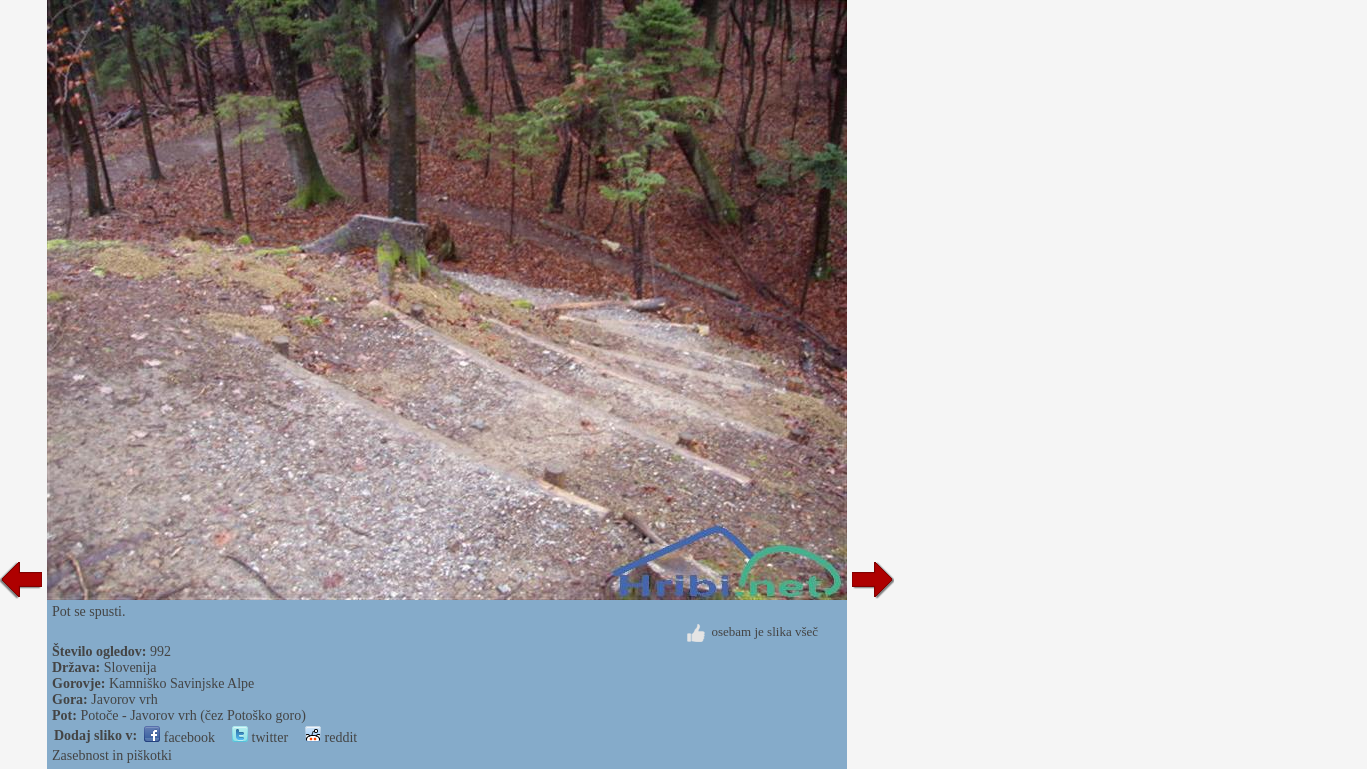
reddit (331, 737)
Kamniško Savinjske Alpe (181, 683)
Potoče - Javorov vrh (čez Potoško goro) (193, 715)
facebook (179, 737)
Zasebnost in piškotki (112, 755)
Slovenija (130, 667)
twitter (260, 737)
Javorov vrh (124, 699)
